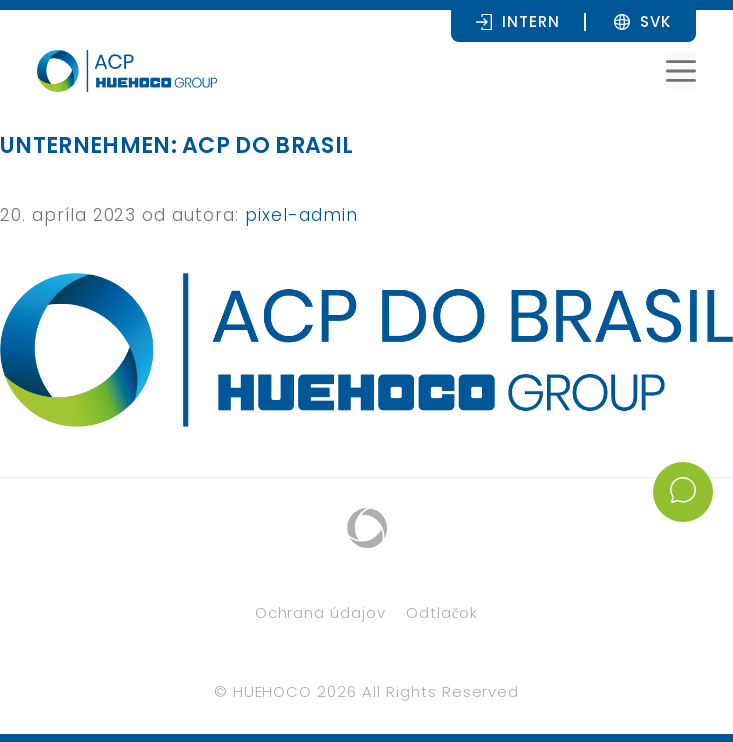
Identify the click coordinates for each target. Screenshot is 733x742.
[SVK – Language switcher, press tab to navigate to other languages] (655, 21)
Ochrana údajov (320, 612)
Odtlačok (442, 612)
